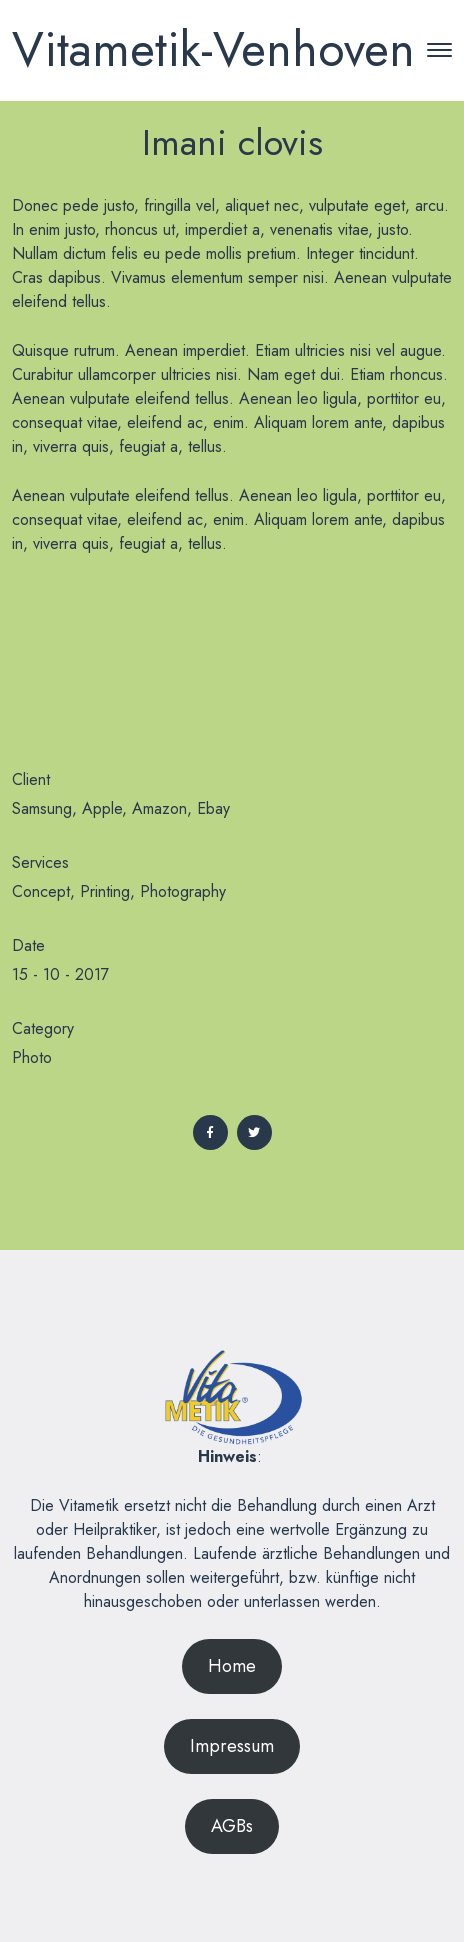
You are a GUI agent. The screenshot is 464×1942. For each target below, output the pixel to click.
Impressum (232, 1746)
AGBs (232, 1826)
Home (232, 1666)
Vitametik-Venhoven (213, 49)
